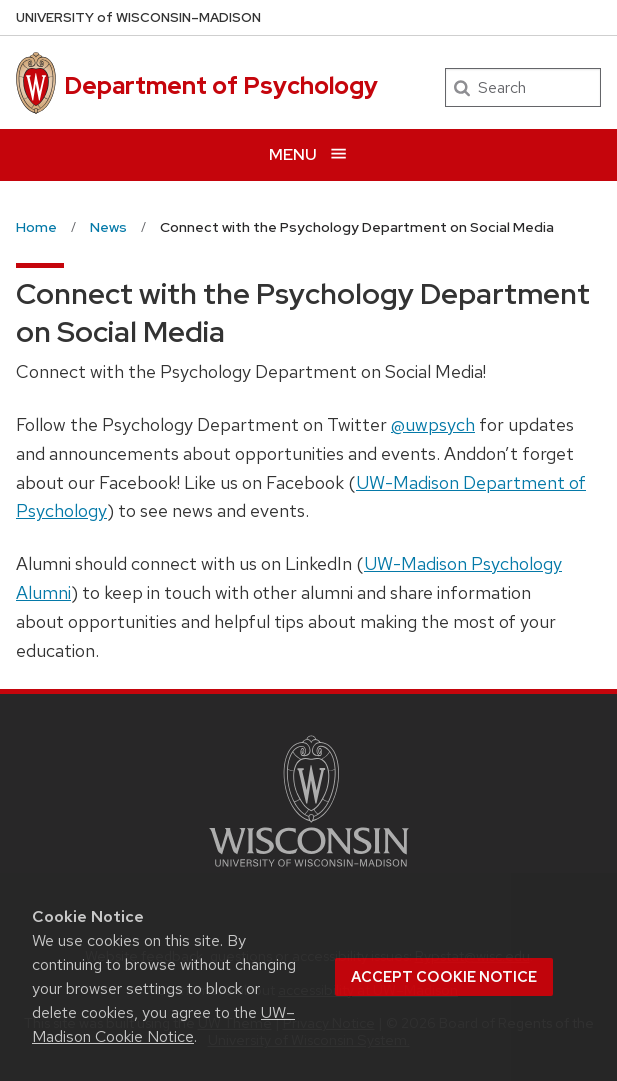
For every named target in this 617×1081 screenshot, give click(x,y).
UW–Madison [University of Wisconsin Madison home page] (138, 17)
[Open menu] (308, 154)
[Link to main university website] (309, 870)
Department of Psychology (221, 85)
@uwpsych (433, 424)
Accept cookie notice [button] (444, 977)
